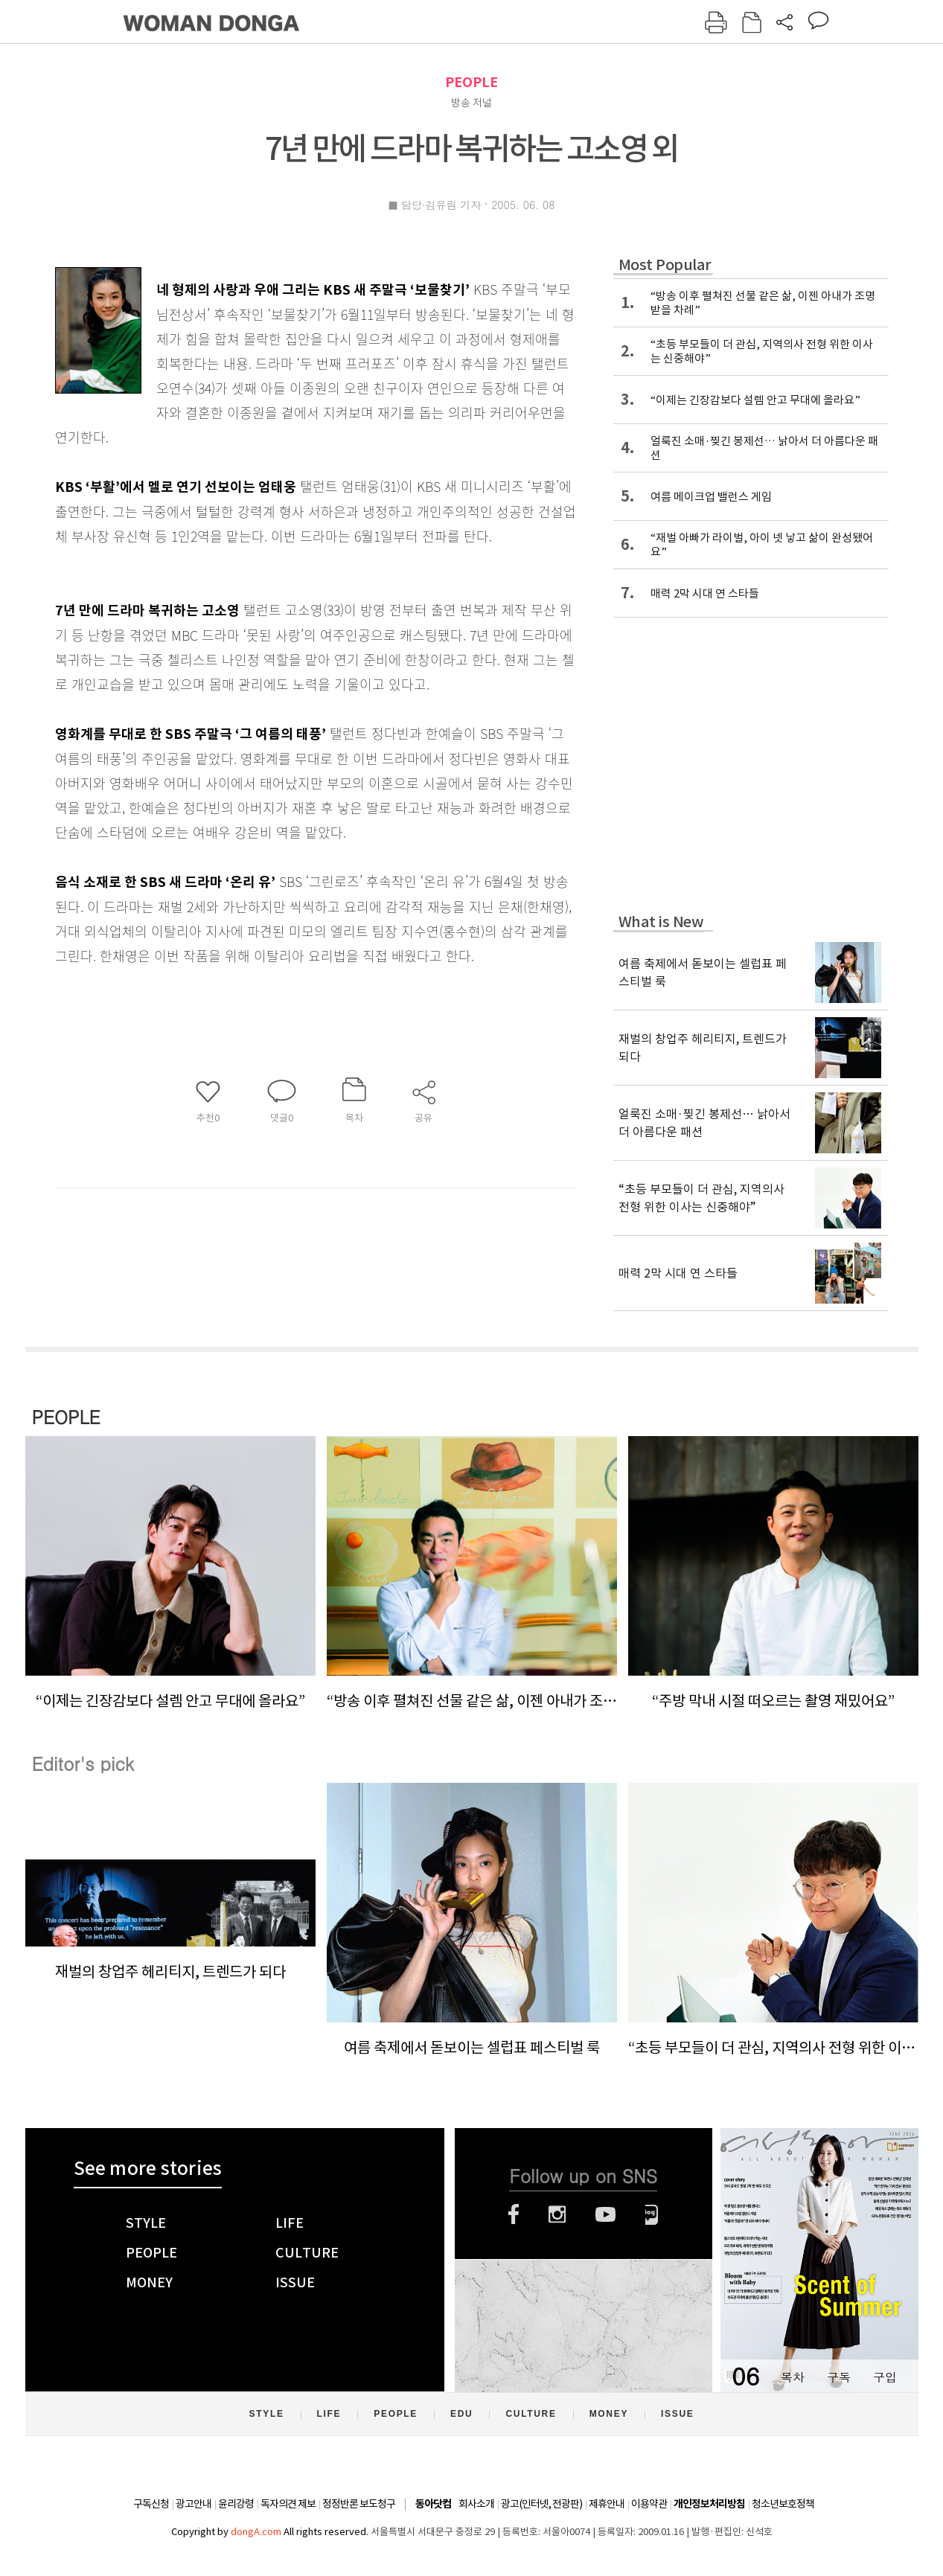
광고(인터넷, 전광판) (541, 2504)
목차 (793, 2377)
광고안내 (193, 2504)
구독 (839, 2377)
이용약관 (649, 2504)
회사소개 (476, 2504)
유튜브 (605, 2214)
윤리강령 (236, 2504)
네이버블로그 (651, 2214)
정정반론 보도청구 (358, 2504)
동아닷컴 (433, 2504)
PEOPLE (471, 82)
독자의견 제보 (288, 2504)
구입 (885, 2377)
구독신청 (151, 2504)
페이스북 (513, 2214)
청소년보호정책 (783, 2504)
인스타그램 (557, 2214)
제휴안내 (606, 2504)
